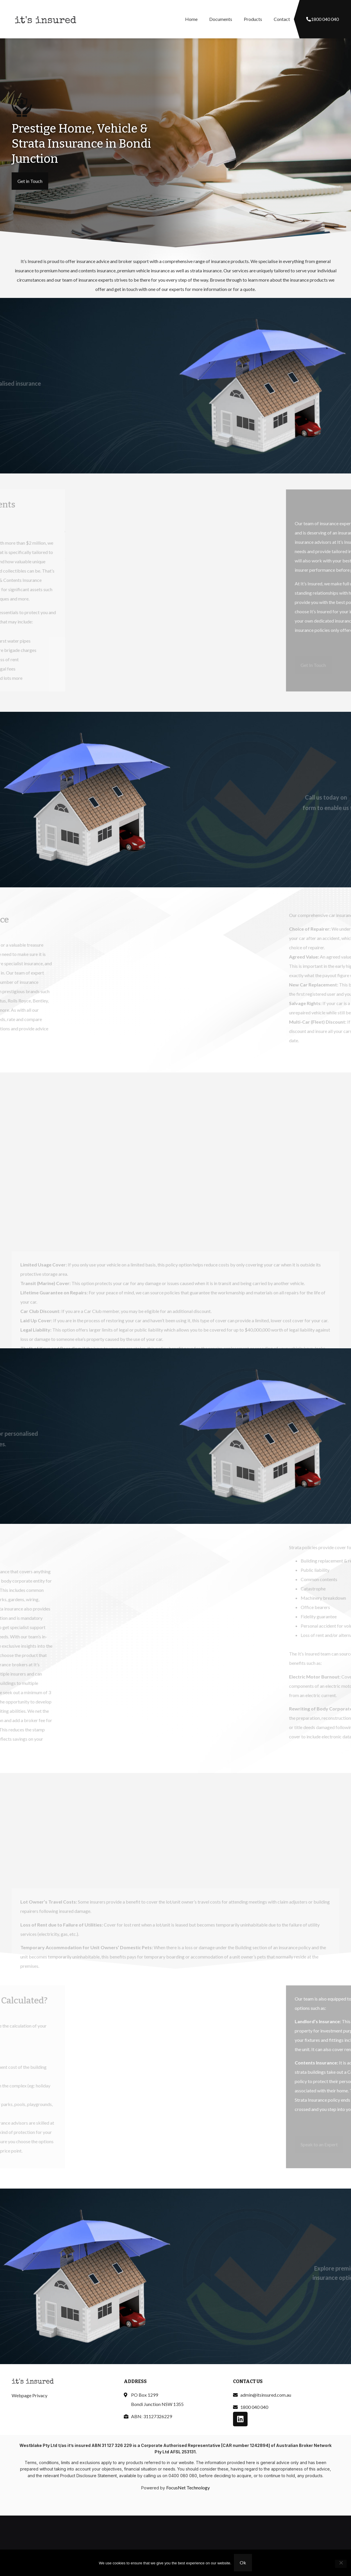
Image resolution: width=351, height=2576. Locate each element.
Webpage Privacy (29, 2395)
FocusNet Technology (188, 2487)
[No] (341, 2564)
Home (191, 19)
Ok (243, 2563)
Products (253, 19)
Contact (282, 19)
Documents (220, 19)
